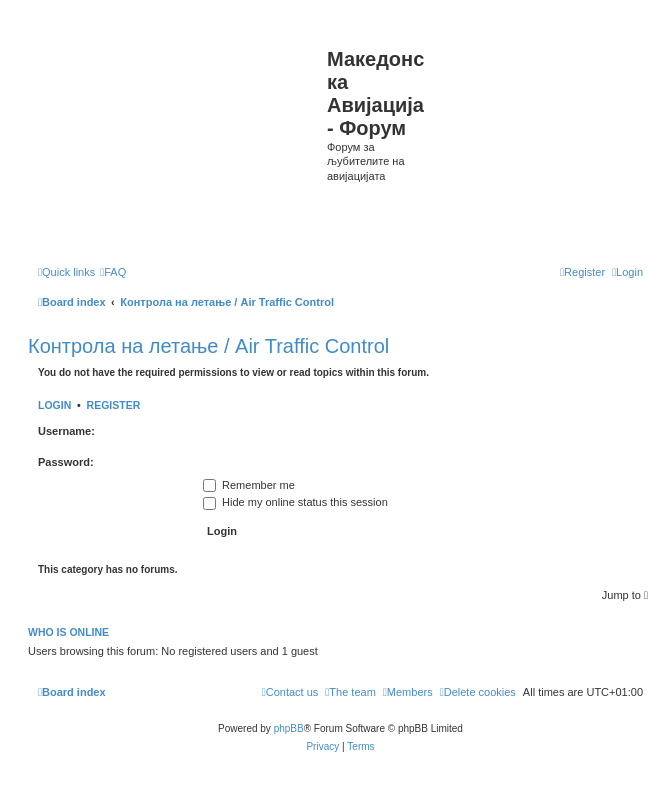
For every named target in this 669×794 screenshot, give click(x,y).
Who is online (68, 632)
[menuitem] (113, 272)
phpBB (289, 728)
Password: (66, 462)
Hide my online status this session (295, 502)
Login (54, 405)
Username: (66, 431)
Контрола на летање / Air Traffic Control (208, 346)
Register (114, 405)
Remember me (249, 485)
